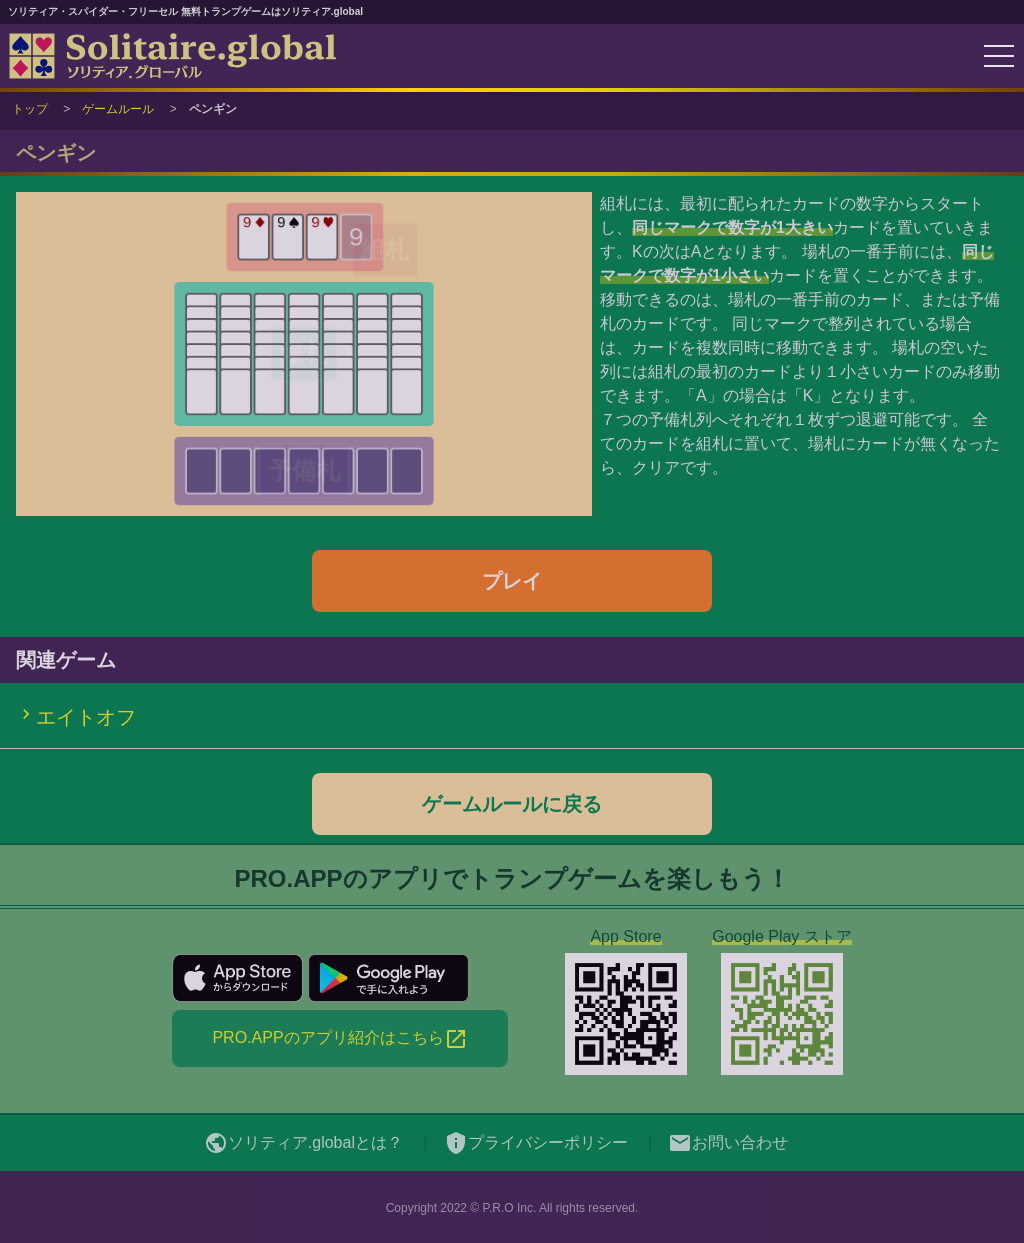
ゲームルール (118, 109)
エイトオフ (86, 717)
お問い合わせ (728, 1142)
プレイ (512, 581)
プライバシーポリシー (536, 1142)
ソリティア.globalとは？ (303, 1142)
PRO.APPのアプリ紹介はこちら (339, 1039)
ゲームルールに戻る (512, 804)
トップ (30, 109)
